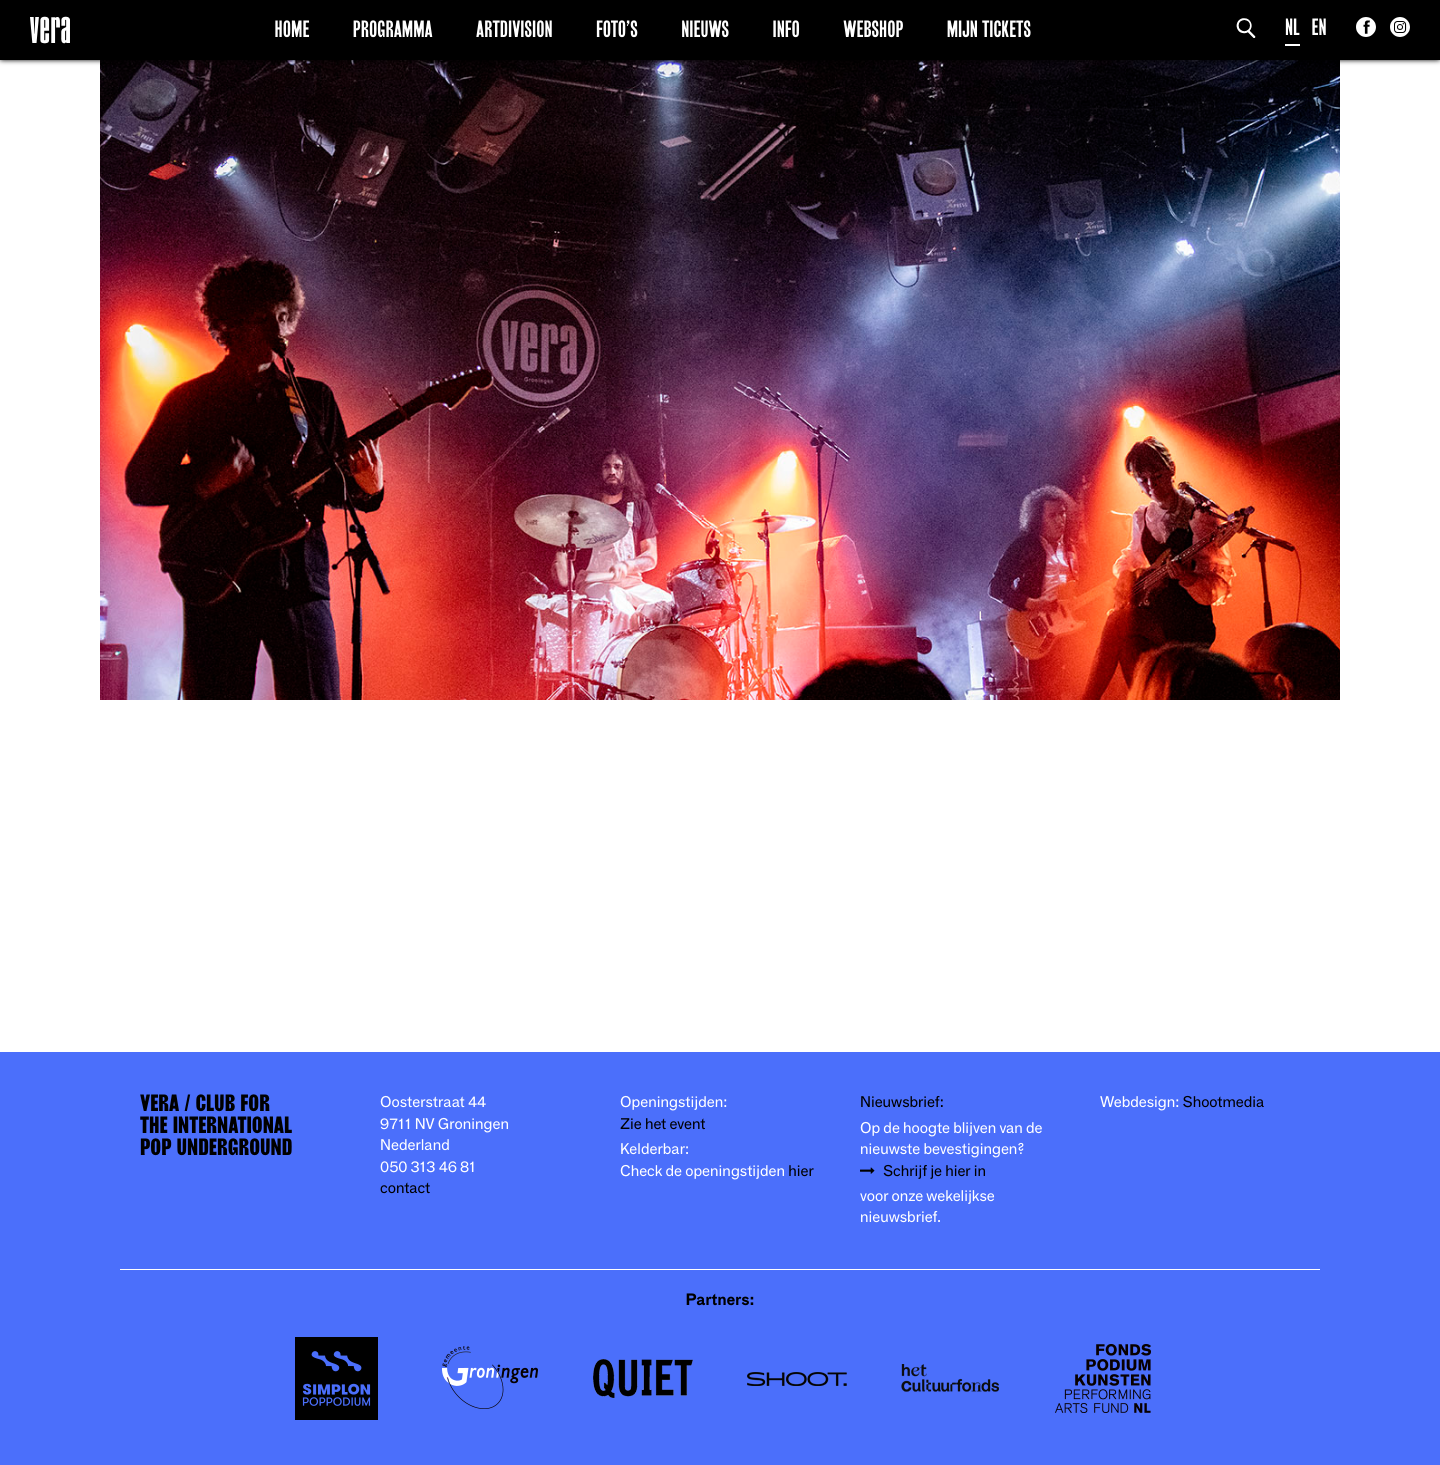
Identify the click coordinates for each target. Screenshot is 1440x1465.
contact (405, 1188)
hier (800, 1171)
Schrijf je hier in (934, 1171)
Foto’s (617, 29)
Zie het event (662, 1124)
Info (785, 29)
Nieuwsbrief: (902, 1102)
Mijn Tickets (989, 29)
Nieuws (705, 29)
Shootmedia (1224, 1102)
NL (1292, 27)
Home (292, 29)
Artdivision (514, 29)
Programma (393, 29)
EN (1319, 27)
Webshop (873, 29)
